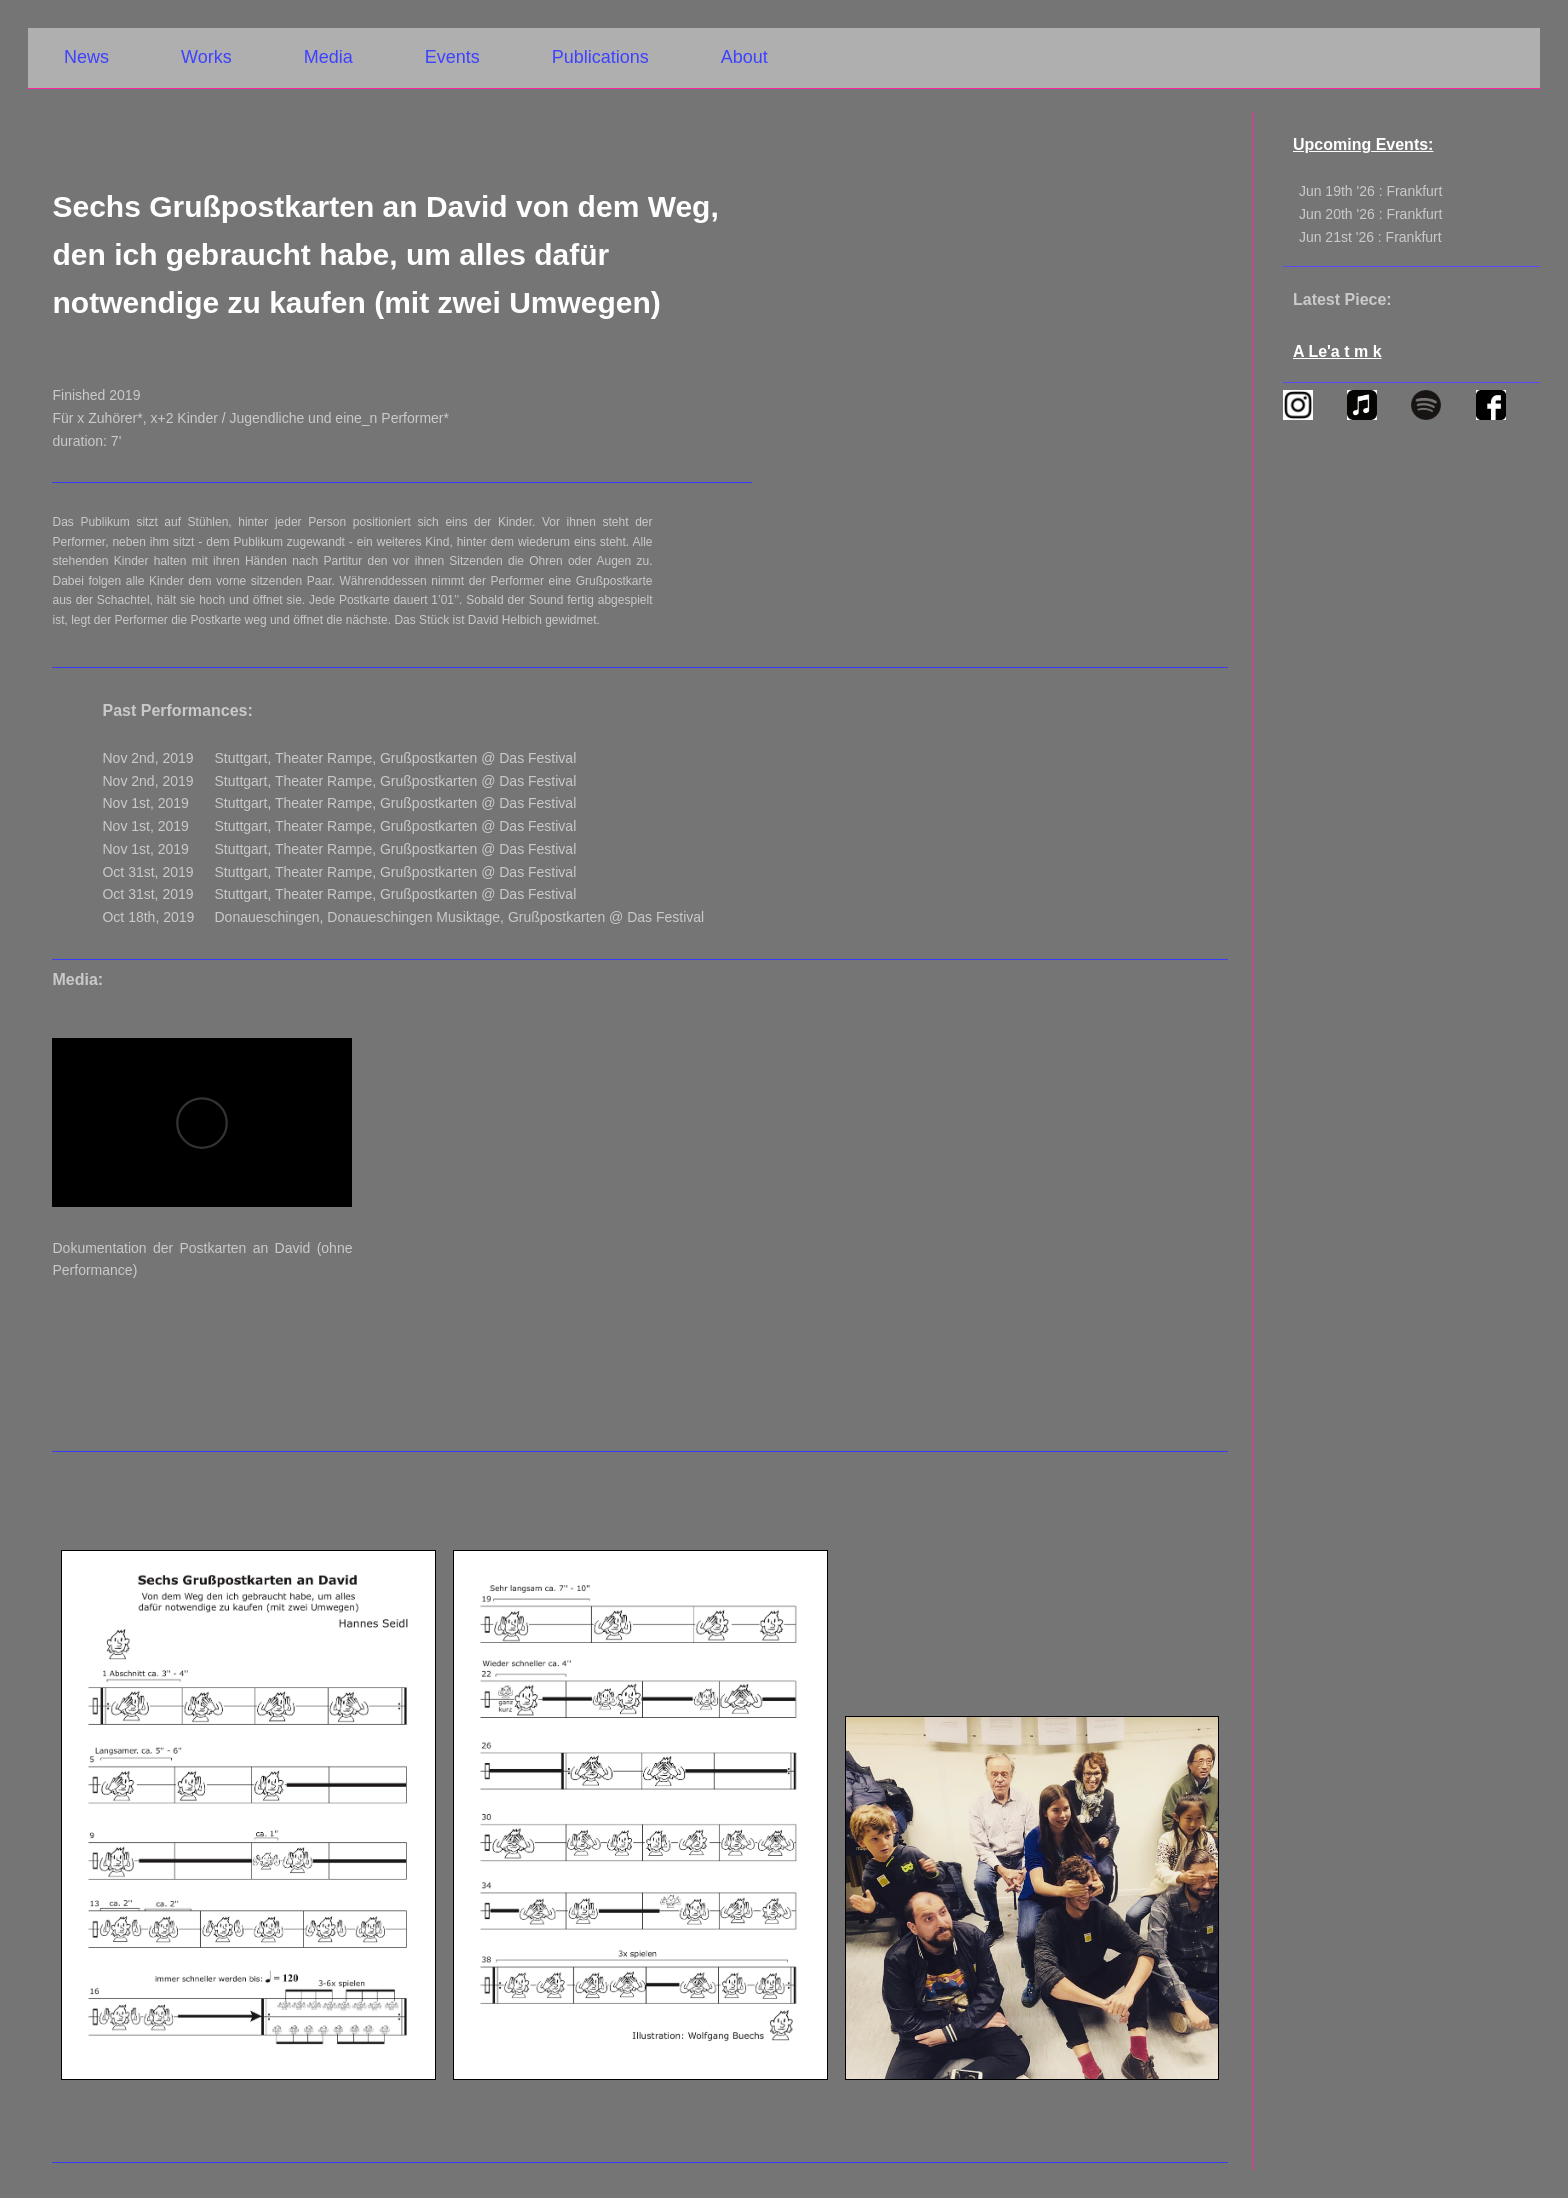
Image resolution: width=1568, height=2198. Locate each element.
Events (452, 57)
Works (206, 57)
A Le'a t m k (1337, 351)
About (744, 57)
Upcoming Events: (1363, 144)
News (86, 57)
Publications (600, 57)
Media (328, 57)
